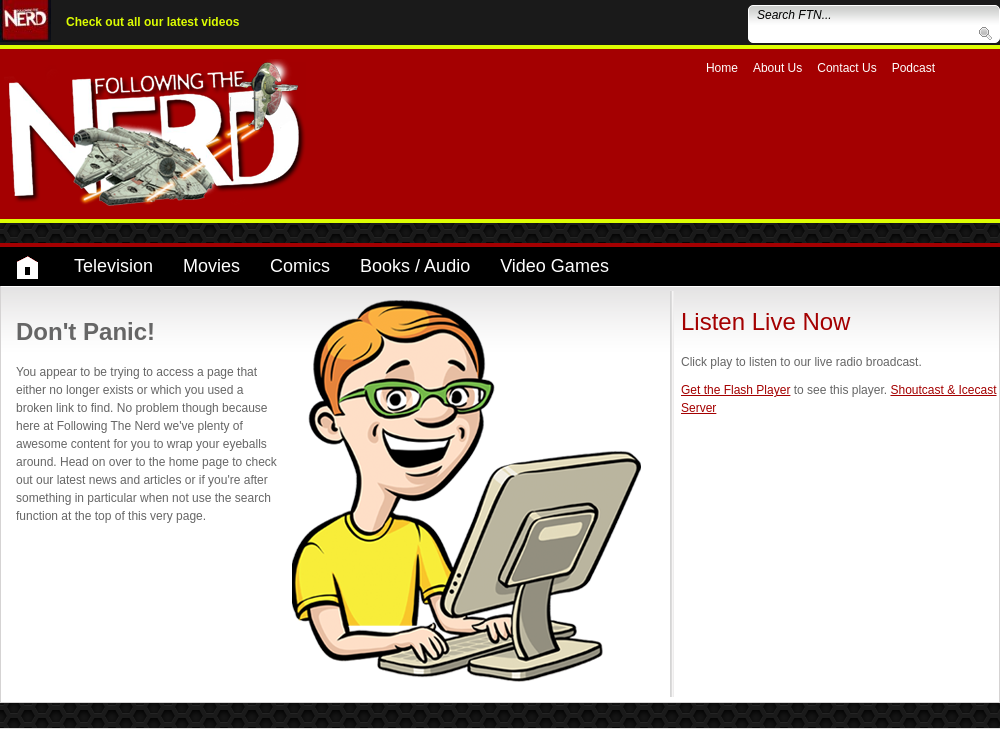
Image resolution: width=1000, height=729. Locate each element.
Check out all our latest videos (152, 22)
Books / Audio (415, 266)
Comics (300, 266)
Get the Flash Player (735, 390)
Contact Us (846, 68)
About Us (777, 68)
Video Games (554, 266)
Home (722, 68)
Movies (211, 266)
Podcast (913, 68)
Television (113, 266)
